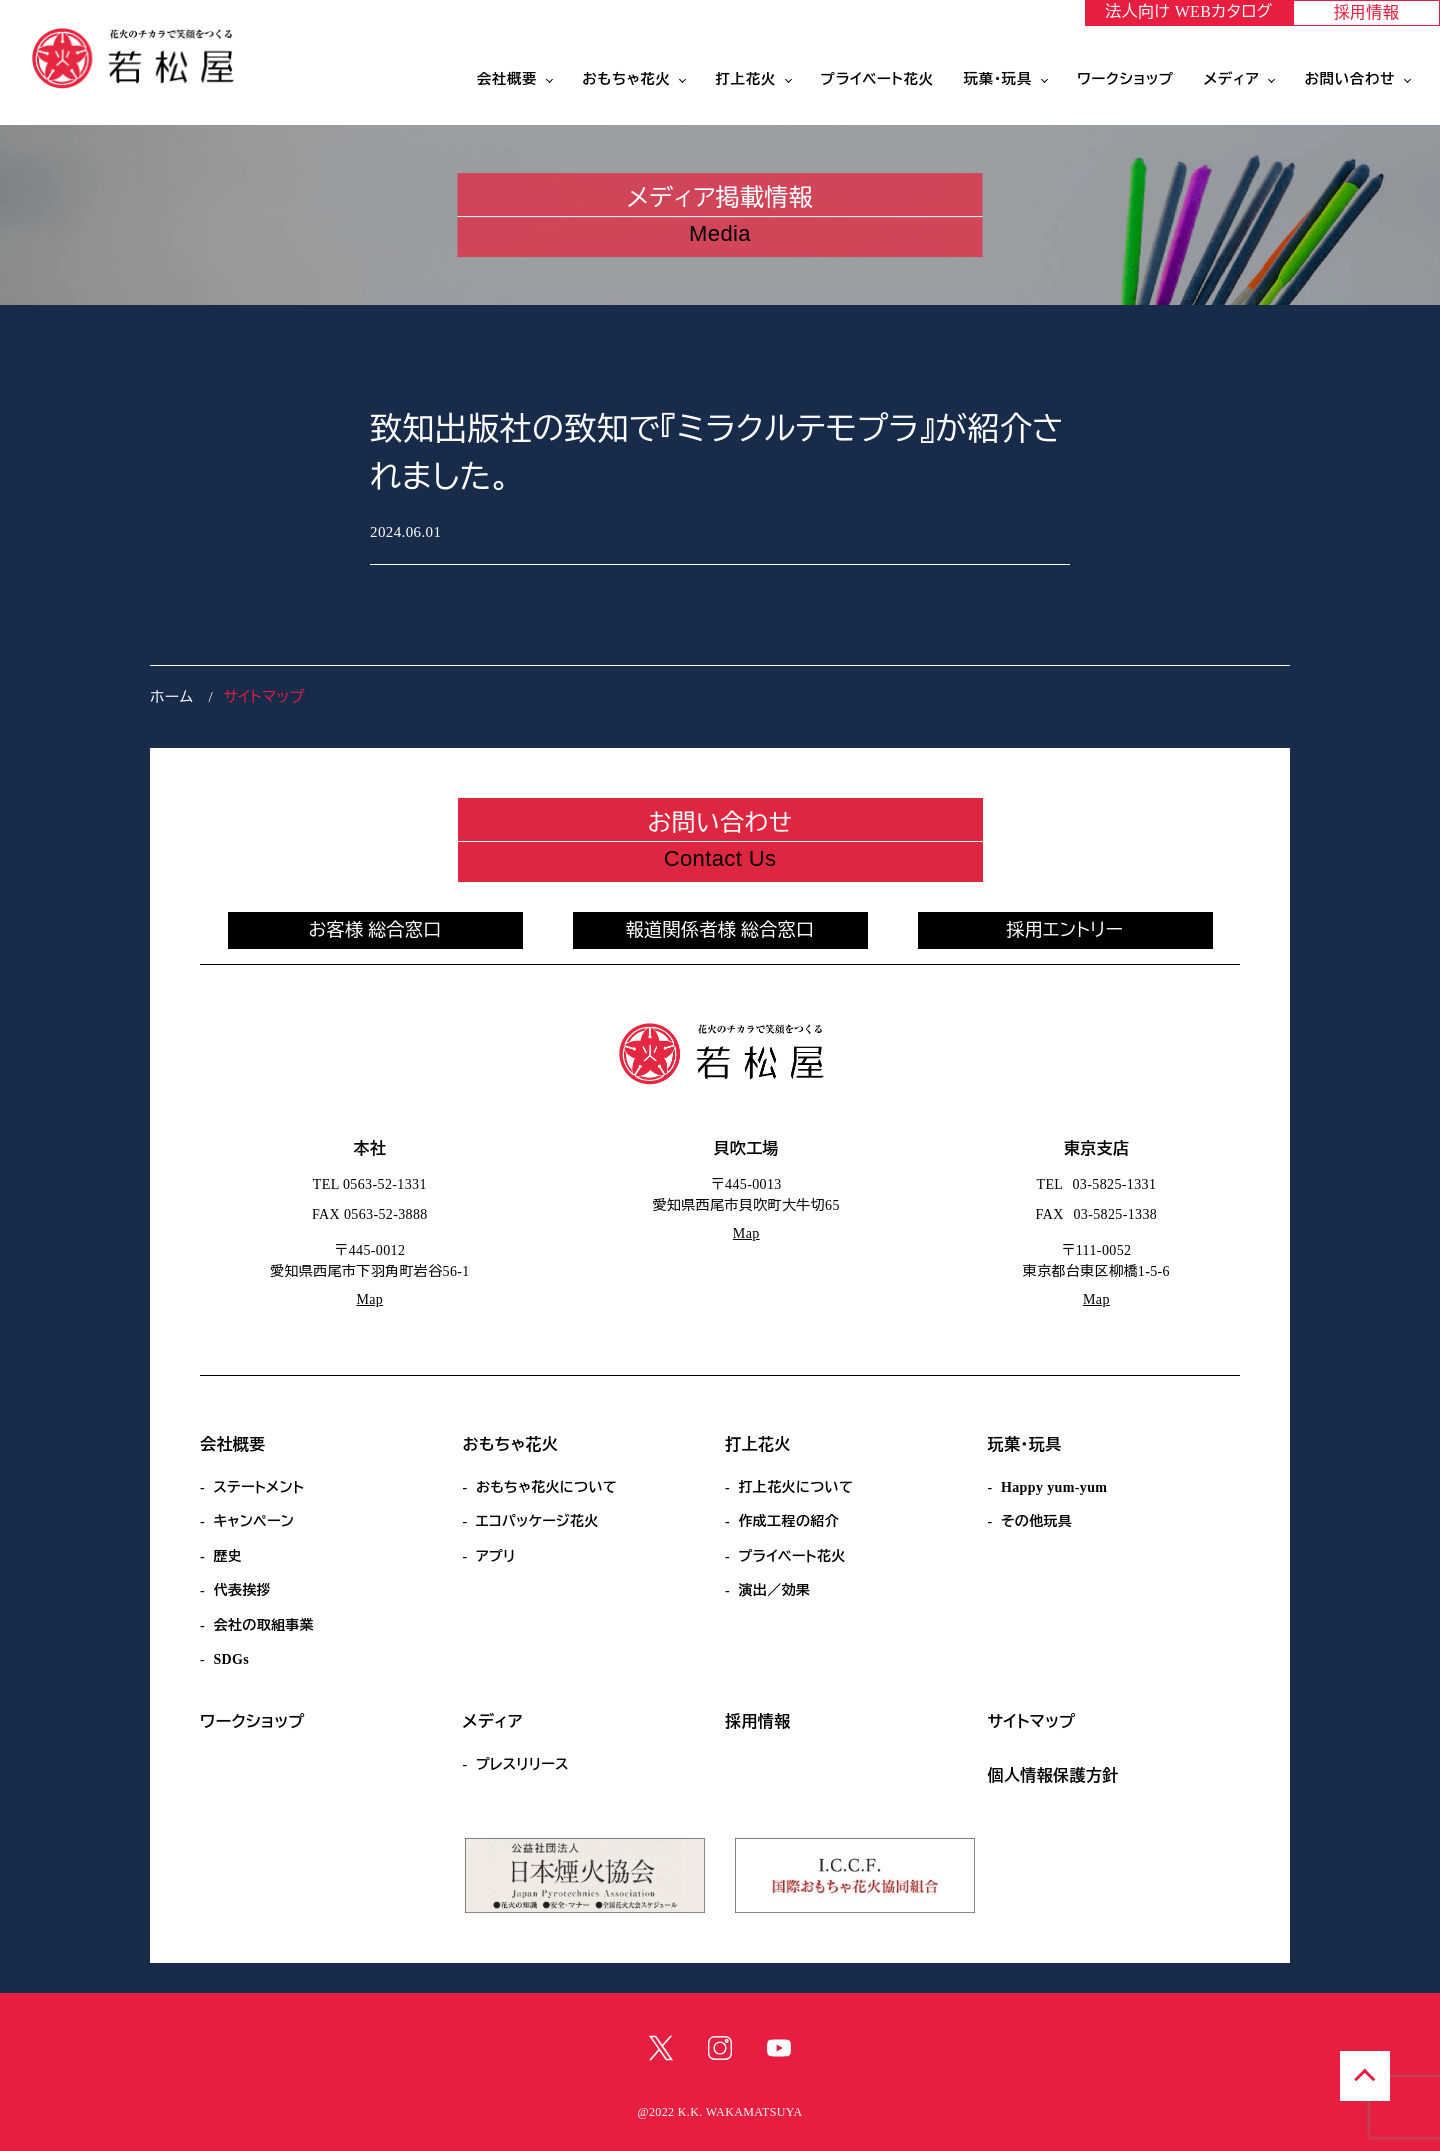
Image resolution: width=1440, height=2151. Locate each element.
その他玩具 (1036, 1521)
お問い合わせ (1349, 79)
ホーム (171, 697)
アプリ (496, 1556)
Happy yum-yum (1054, 1487)
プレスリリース (522, 1764)
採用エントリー (1065, 930)
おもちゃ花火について (546, 1487)
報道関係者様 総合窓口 (720, 930)
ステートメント (258, 1487)
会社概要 (507, 79)
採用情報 (1367, 12)
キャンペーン (253, 1521)
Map (369, 1299)
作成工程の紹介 (788, 1521)
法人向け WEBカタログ (1188, 11)
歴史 (227, 1556)
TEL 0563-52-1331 (370, 1184)
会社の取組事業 (263, 1625)
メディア (1232, 79)
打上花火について (795, 1487)
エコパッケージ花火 (537, 1521)
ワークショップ (1125, 79)
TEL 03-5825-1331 (1097, 1184)
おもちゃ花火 (626, 79)
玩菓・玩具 (998, 79)
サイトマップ (1032, 1721)
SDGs (231, 1659)
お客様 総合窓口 (374, 930)
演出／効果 (774, 1590)
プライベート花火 (877, 79)
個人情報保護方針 (1053, 1775)
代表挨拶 (242, 1590)
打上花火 (745, 79)
